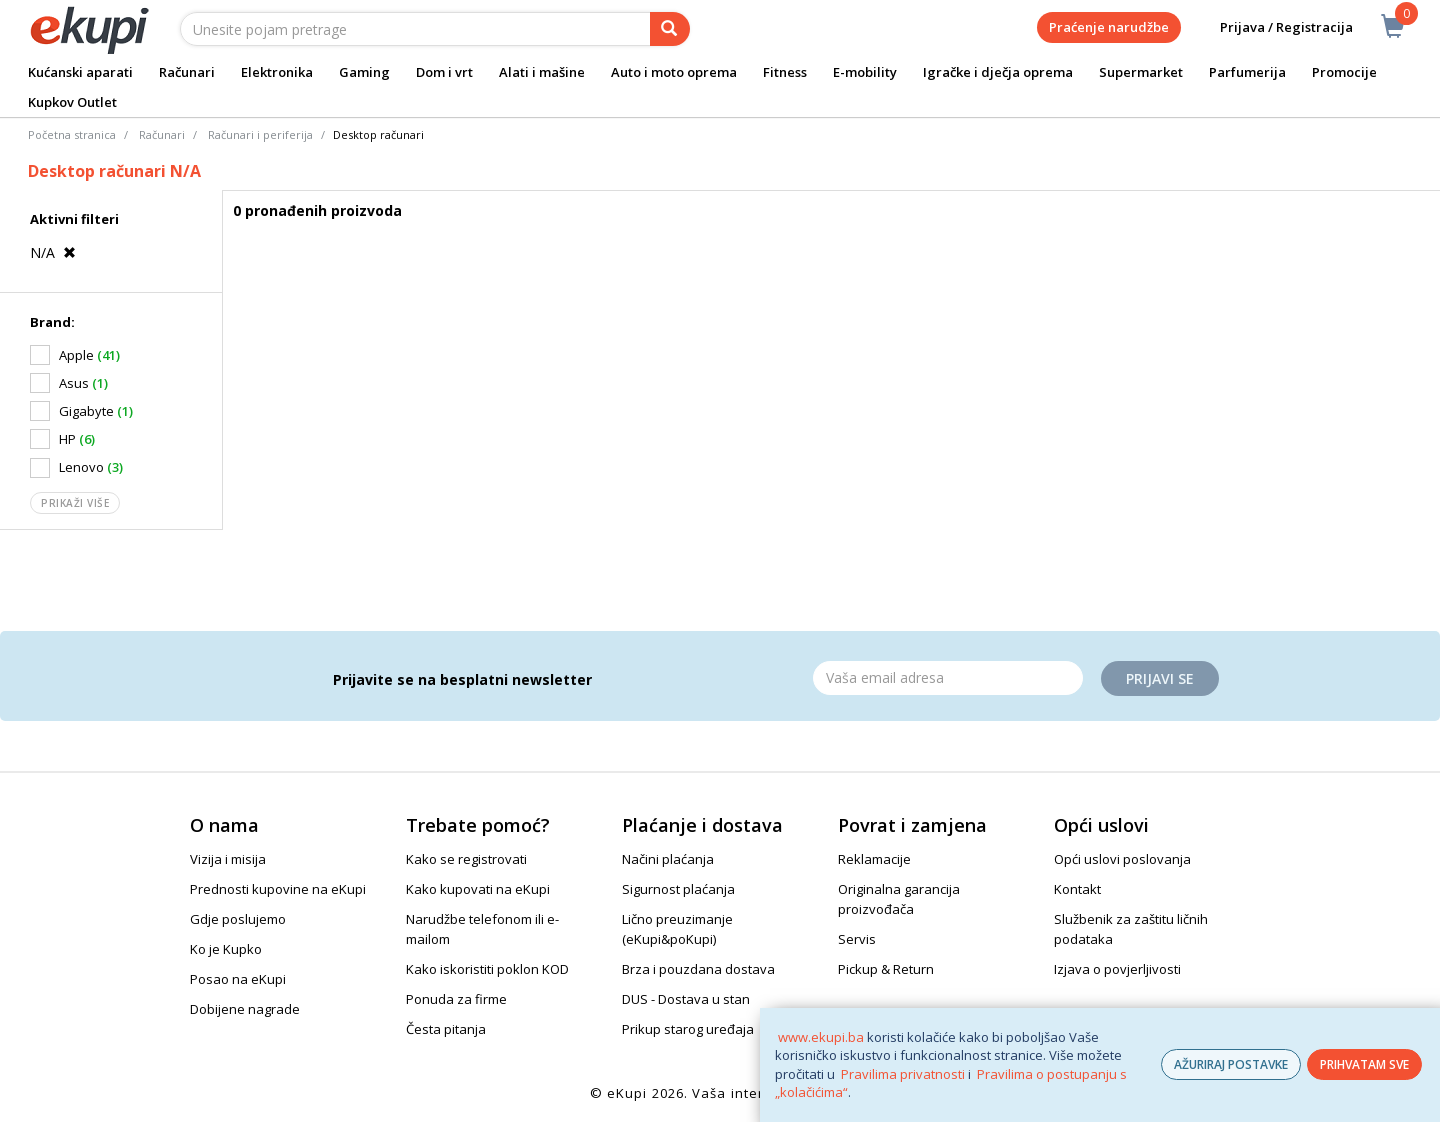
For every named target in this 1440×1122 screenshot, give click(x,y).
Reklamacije (874, 859)
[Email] (948, 678)
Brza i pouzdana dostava (698, 969)
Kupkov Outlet (72, 102)
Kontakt (1077, 889)
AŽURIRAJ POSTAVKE (1231, 1064)
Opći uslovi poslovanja (1122, 859)
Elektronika (277, 72)
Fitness (785, 72)
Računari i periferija (260, 134)
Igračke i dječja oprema (998, 72)
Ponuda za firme (456, 999)
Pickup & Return (886, 969)
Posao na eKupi (238, 979)
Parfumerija (1247, 72)
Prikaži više (75, 503)
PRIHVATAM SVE (1364, 1064)
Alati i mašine (542, 72)
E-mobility (865, 72)
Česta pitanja (446, 1029)
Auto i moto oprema (674, 72)
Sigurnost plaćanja (678, 889)
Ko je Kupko (226, 949)
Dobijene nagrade (245, 1009)
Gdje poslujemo (238, 919)
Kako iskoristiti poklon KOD (487, 969)
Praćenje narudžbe (1109, 27)
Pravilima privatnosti (903, 1074)
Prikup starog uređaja (688, 1029)
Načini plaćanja (668, 859)
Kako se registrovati (466, 859)
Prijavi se (1160, 678)
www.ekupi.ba (821, 1037)
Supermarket (1141, 72)
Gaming (364, 72)
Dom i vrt (444, 72)
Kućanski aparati (80, 72)
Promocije (1344, 72)
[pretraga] (670, 29)
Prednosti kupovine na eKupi (278, 889)
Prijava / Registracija (1272, 27)
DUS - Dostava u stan (686, 999)
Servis (857, 939)
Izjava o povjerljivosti (1117, 969)
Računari (187, 72)
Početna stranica (72, 134)
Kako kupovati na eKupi (478, 889)
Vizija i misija (228, 859)
